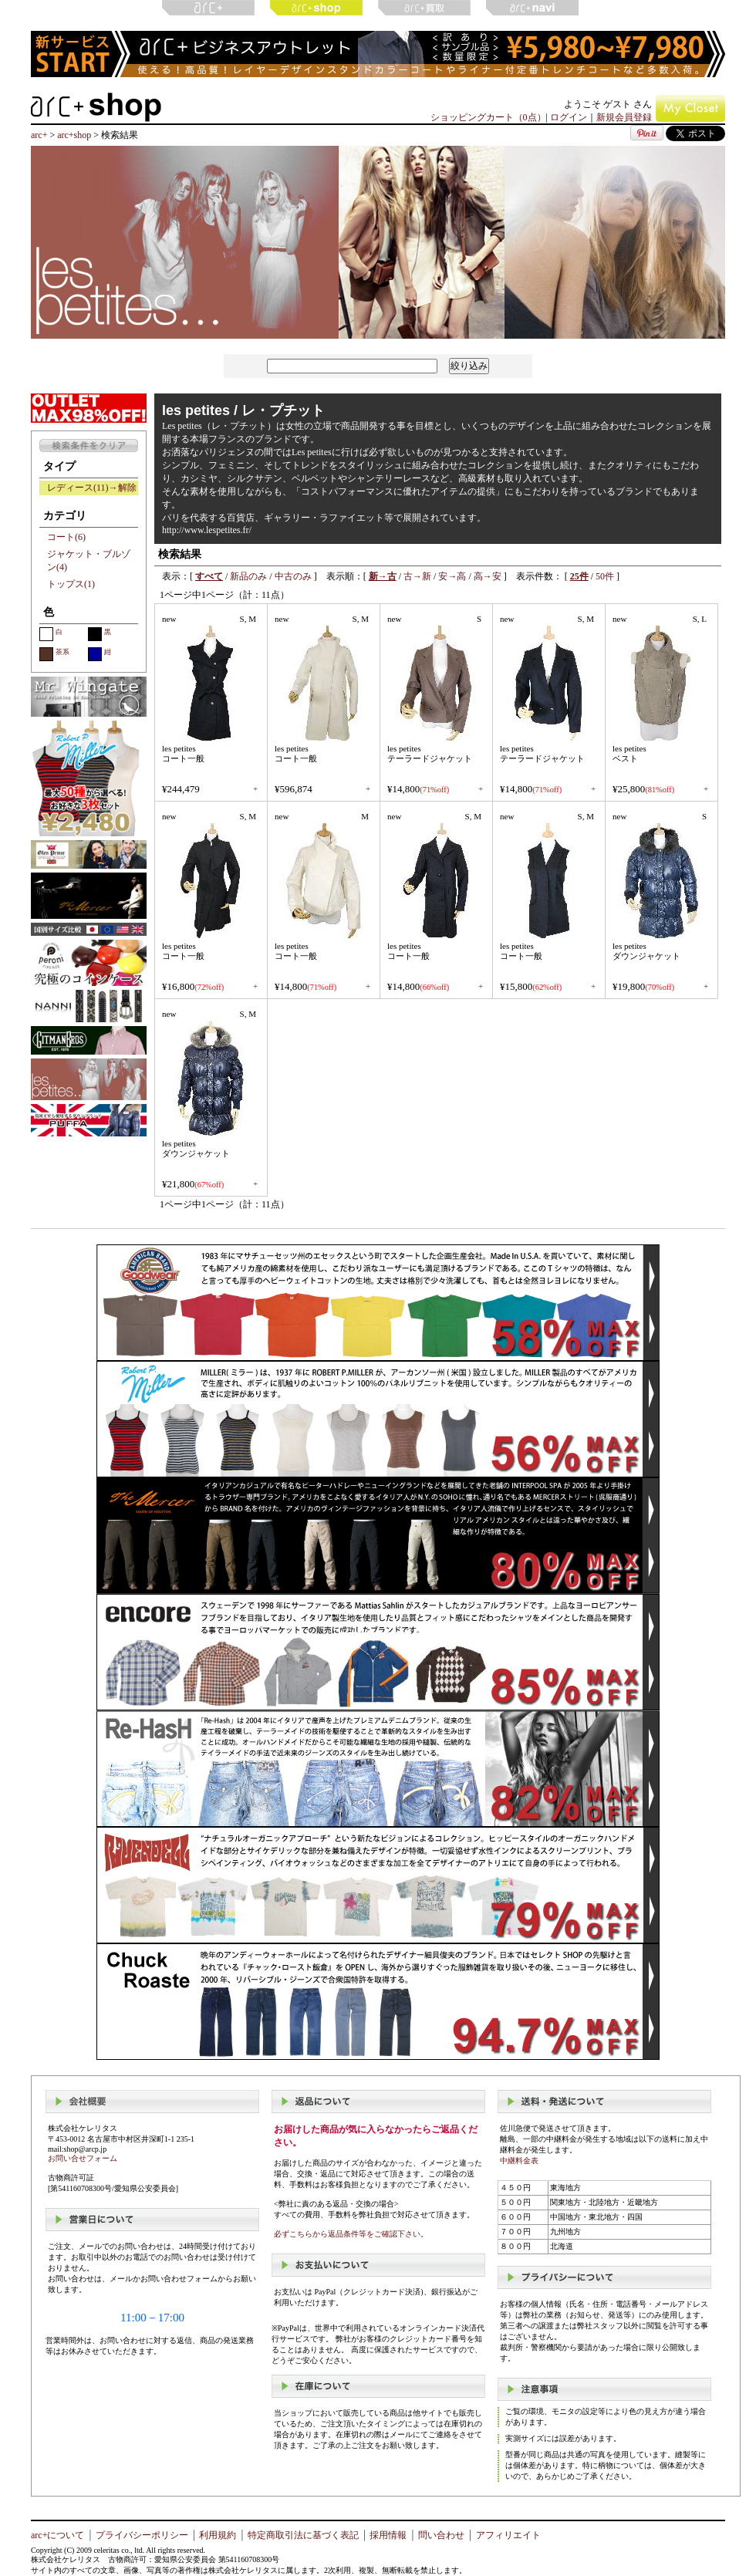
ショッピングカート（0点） (488, 117)
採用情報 (388, 2535)
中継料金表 (519, 2160)
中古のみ (293, 576)
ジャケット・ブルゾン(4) (88, 560)
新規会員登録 (624, 117)
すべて (209, 576)
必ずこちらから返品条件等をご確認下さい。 (351, 2234)
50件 (605, 576)
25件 (579, 576)
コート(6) (66, 537)
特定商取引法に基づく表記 (303, 2535)
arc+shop (74, 135)
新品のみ (248, 576)
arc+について (57, 2535)
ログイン (568, 117)
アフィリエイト (508, 2535)
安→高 (452, 576)
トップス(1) (71, 584)
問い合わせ (441, 2535)
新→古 (383, 576)
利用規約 (217, 2535)
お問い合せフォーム (82, 2158)
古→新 (417, 576)
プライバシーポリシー (142, 2535)
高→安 (487, 576)
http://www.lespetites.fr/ (206, 530)
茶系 (54, 654)
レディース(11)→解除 (92, 487)
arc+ (39, 135)
